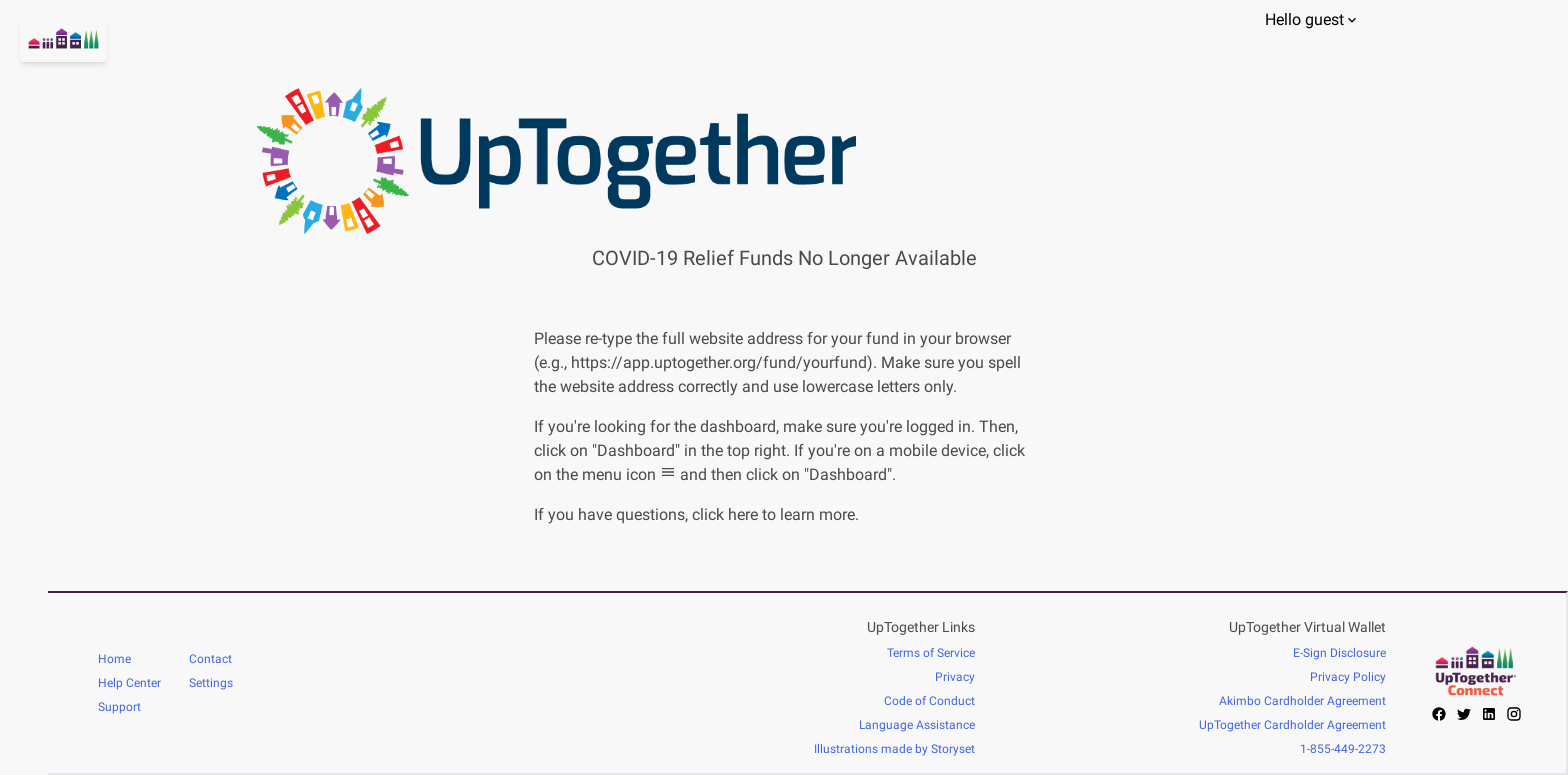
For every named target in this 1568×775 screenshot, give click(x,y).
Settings (211, 683)
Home (114, 659)
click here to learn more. (775, 514)
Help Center (129, 683)
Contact (210, 659)
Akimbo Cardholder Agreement (1302, 701)
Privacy (955, 677)
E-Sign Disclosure (1339, 653)
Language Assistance (917, 725)
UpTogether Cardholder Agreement (1292, 725)
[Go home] (24, 65)
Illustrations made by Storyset (894, 749)
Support (119, 707)
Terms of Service (931, 653)
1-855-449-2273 (1343, 749)
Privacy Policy (1348, 677)
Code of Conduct (929, 701)
